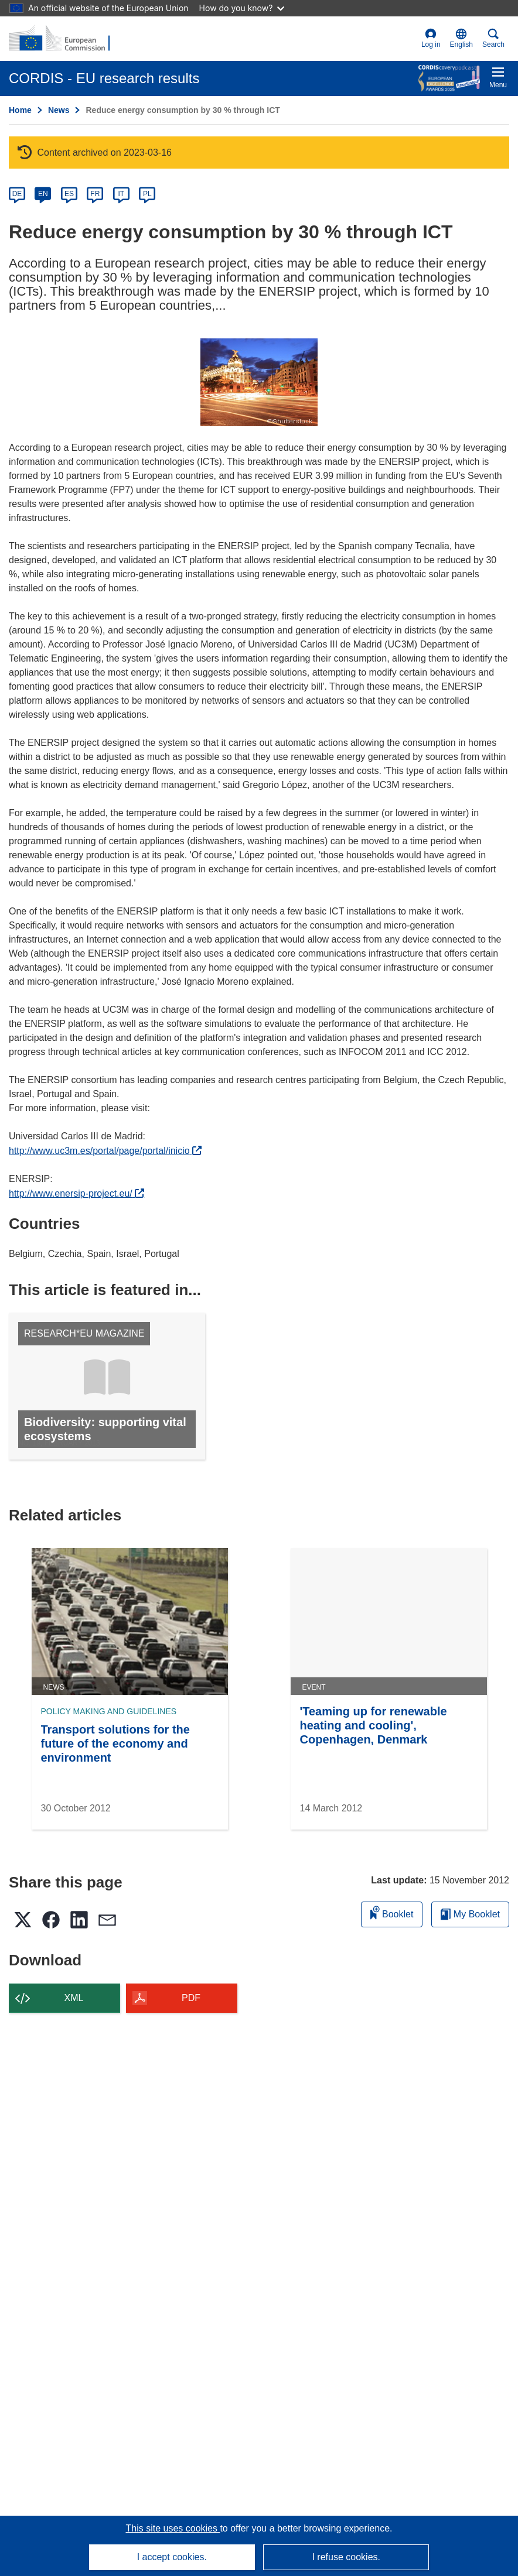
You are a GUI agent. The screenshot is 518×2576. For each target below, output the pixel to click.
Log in (431, 38)
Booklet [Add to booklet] (392, 1912)
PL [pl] (147, 194)
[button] (461, 38)
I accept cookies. (172, 2557)
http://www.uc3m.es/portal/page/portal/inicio (105, 1151)
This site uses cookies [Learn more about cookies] (172, 2528)
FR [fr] (95, 194)
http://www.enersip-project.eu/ (76, 1193)
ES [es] (69, 194)
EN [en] (43, 194)
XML (74, 1998)
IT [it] (121, 194)
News (59, 110)
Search (493, 38)
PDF (191, 1998)
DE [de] (17, 194)
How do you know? (242, 8)
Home (20, 110)
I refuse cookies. (346, 2557)
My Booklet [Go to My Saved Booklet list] (470, 1914)
